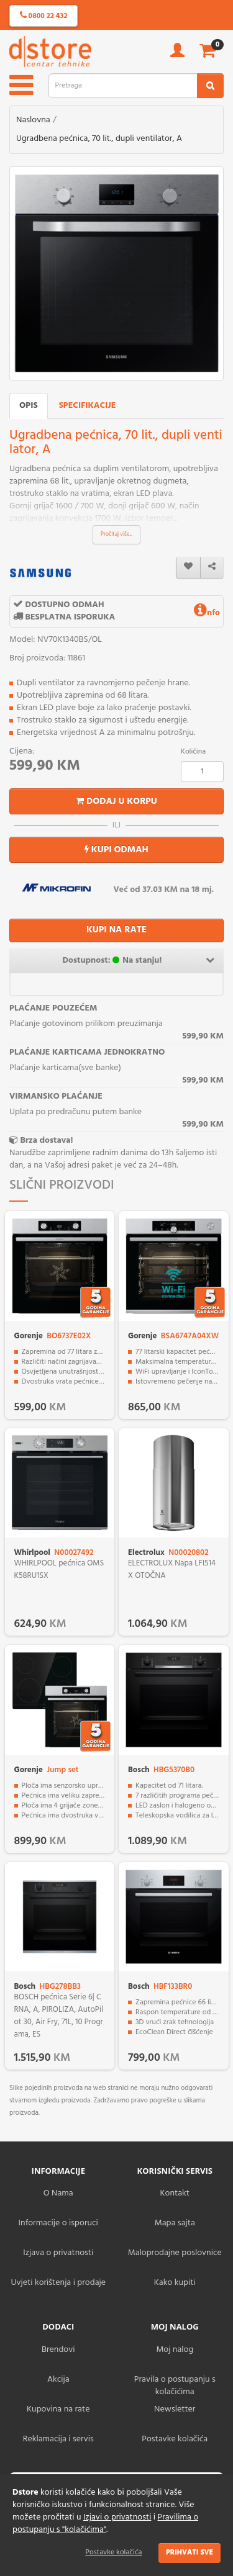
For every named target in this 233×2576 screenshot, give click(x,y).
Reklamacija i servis (58, 2439)
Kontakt (175, 2193)
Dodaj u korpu (116, 801)
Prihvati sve (189, 2552)
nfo (207, 613)
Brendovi (58, 2350)
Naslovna (33, 120)
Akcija (58, 2379)
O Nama (58, 2193)
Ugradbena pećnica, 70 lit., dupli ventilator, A (99, 139)
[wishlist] (188, 568)
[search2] (210, 85)
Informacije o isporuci (58, 2223)
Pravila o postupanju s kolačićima (175, 2385)
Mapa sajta (175, 2223)
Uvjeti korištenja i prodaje (58, 2283)
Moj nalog (174, 2350)
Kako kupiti (175, 2283)
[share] (212, 568)
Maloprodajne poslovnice (175, 2253)
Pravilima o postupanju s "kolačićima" (105, 2523)
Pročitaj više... (116, 534)
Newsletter (174, 2409)
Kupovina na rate (58, 2409)
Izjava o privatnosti (58, 2253)
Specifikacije (87, 406)
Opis (28, 406)
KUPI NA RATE (116, 929)
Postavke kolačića (114, 2552)
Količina (193, 751)
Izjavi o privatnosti (117, 2517)
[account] (177, 54)
